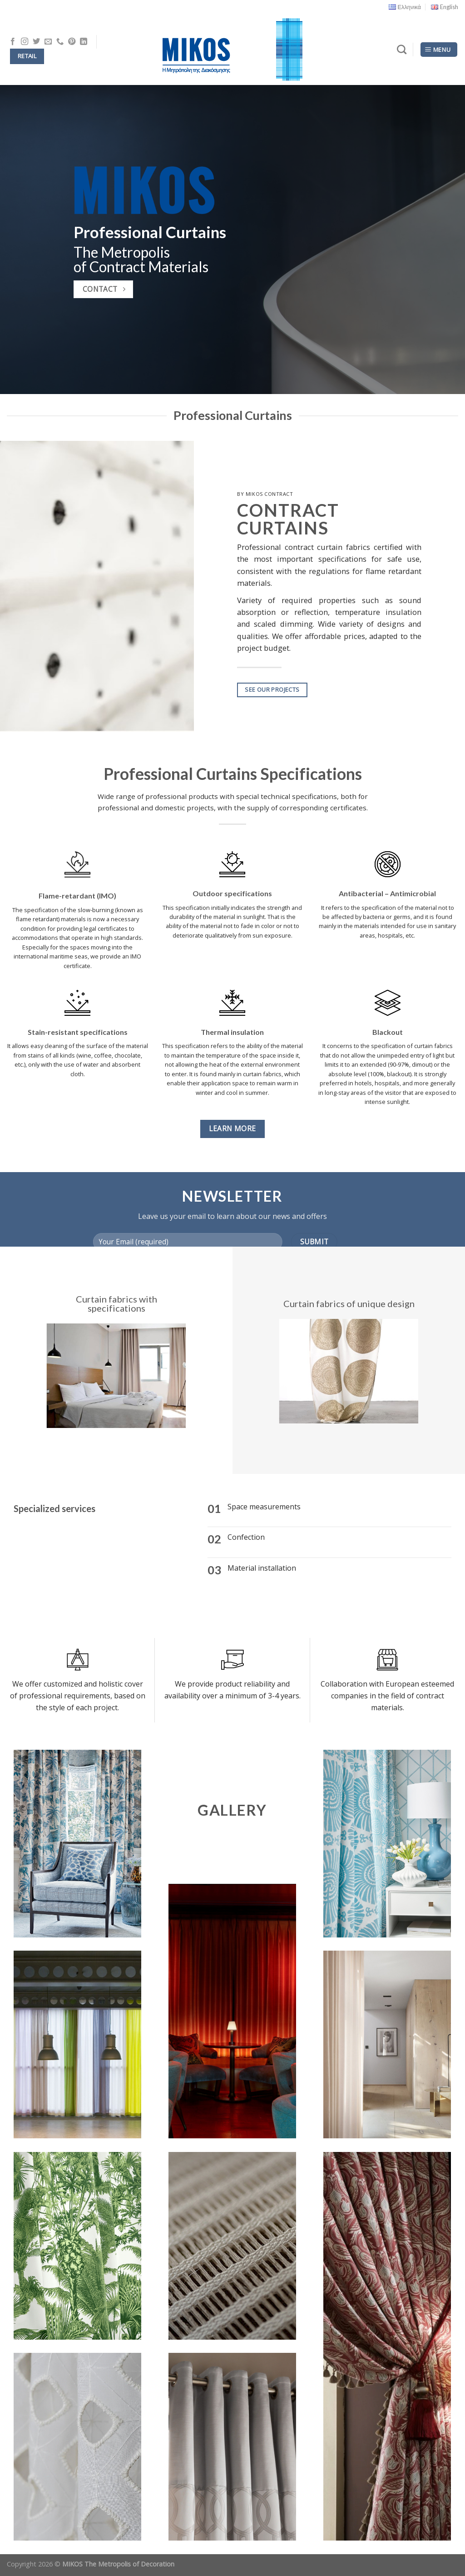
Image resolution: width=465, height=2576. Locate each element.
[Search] (401, 49)
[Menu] (438, 49)
